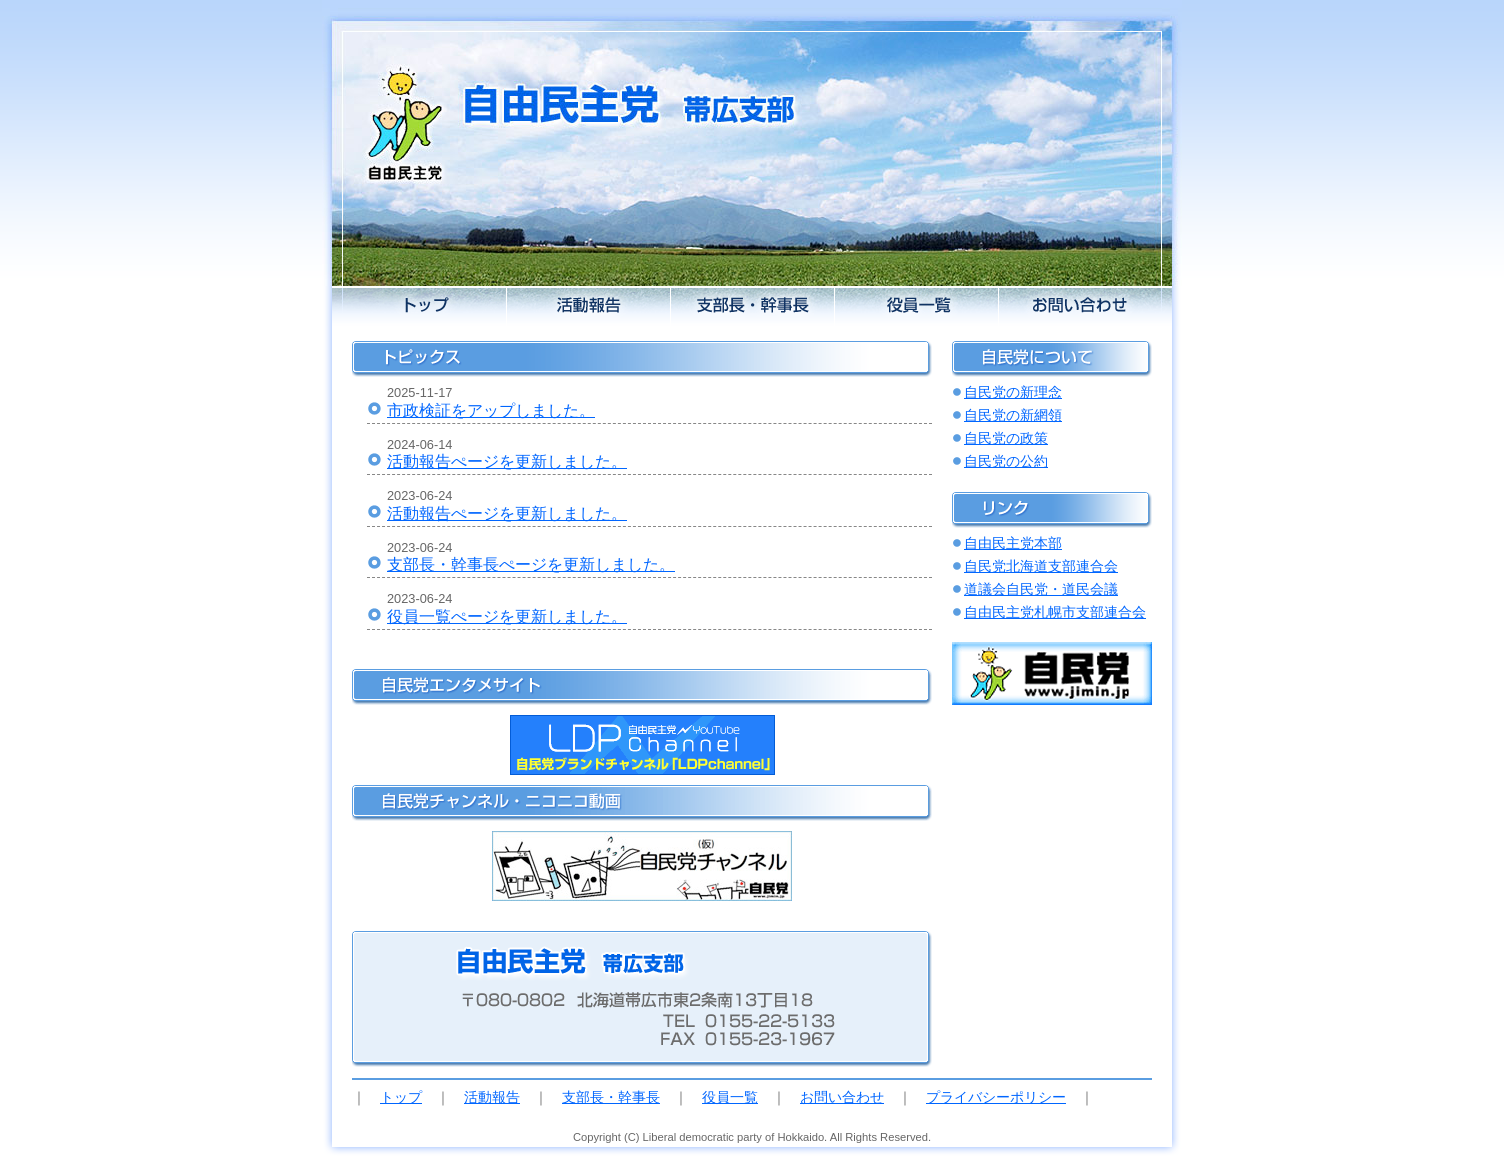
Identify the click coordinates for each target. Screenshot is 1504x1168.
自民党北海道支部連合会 (1041, 566)
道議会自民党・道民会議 (1041, 589)
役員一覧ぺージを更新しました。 (507, 616)
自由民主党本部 (1013, 543)
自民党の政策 (1006, 438)
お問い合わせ (842, 1097)
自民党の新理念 (1013, 392)
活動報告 (492, 1097)
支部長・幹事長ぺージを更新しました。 (531, 564)
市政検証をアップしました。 (491, 410)
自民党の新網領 (1013, 415)
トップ (401, 1097)
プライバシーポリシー (996, 1097)
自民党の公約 (1006, 461)
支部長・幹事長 (611, 1097)
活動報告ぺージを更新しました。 (507, 461)
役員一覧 (730, 1097)
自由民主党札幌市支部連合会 (1055, 612)
